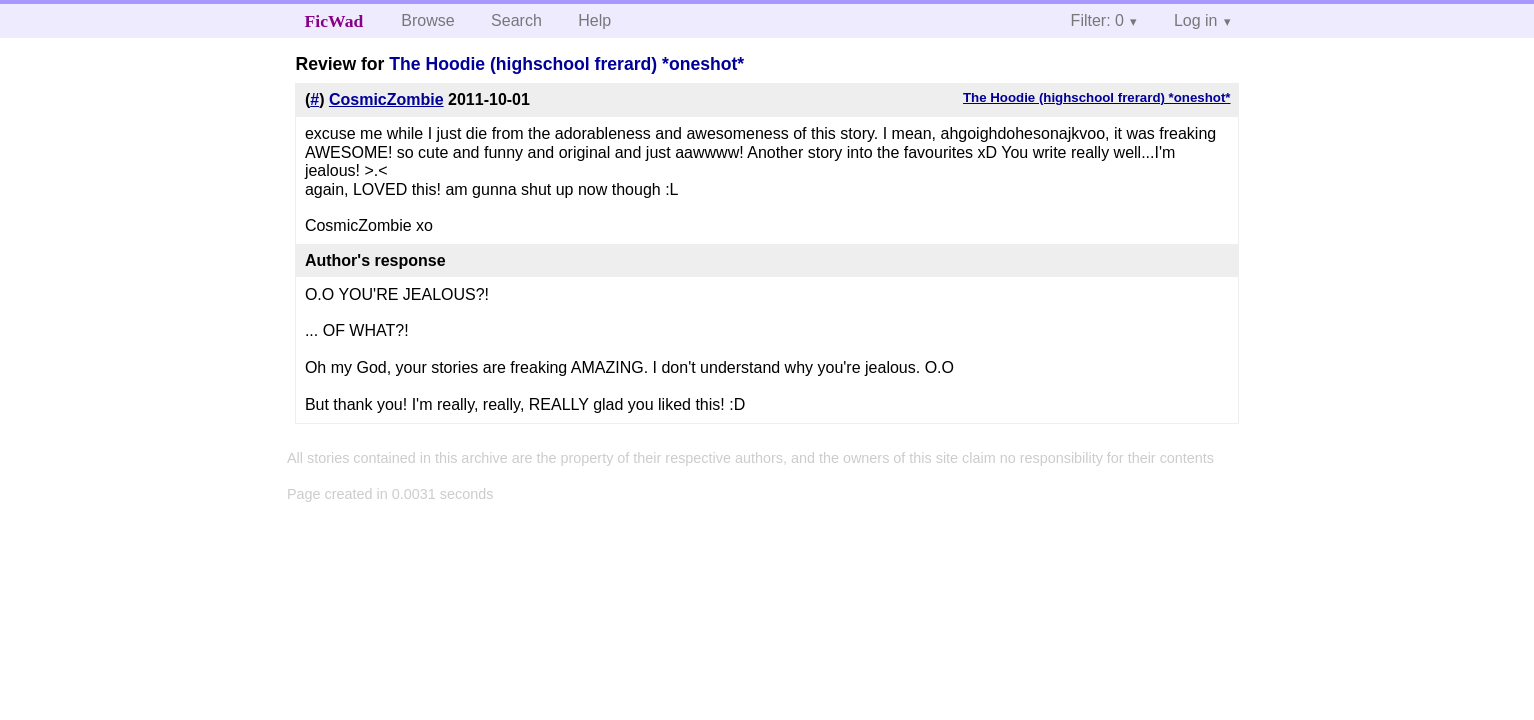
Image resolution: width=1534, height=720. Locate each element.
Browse (427, 20)
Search (516, 20)
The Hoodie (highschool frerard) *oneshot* (566, 64)
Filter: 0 (1097, 20)
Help (594, 20)
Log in (1196, 20)
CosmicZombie (386, 99)
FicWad (334, 21)
